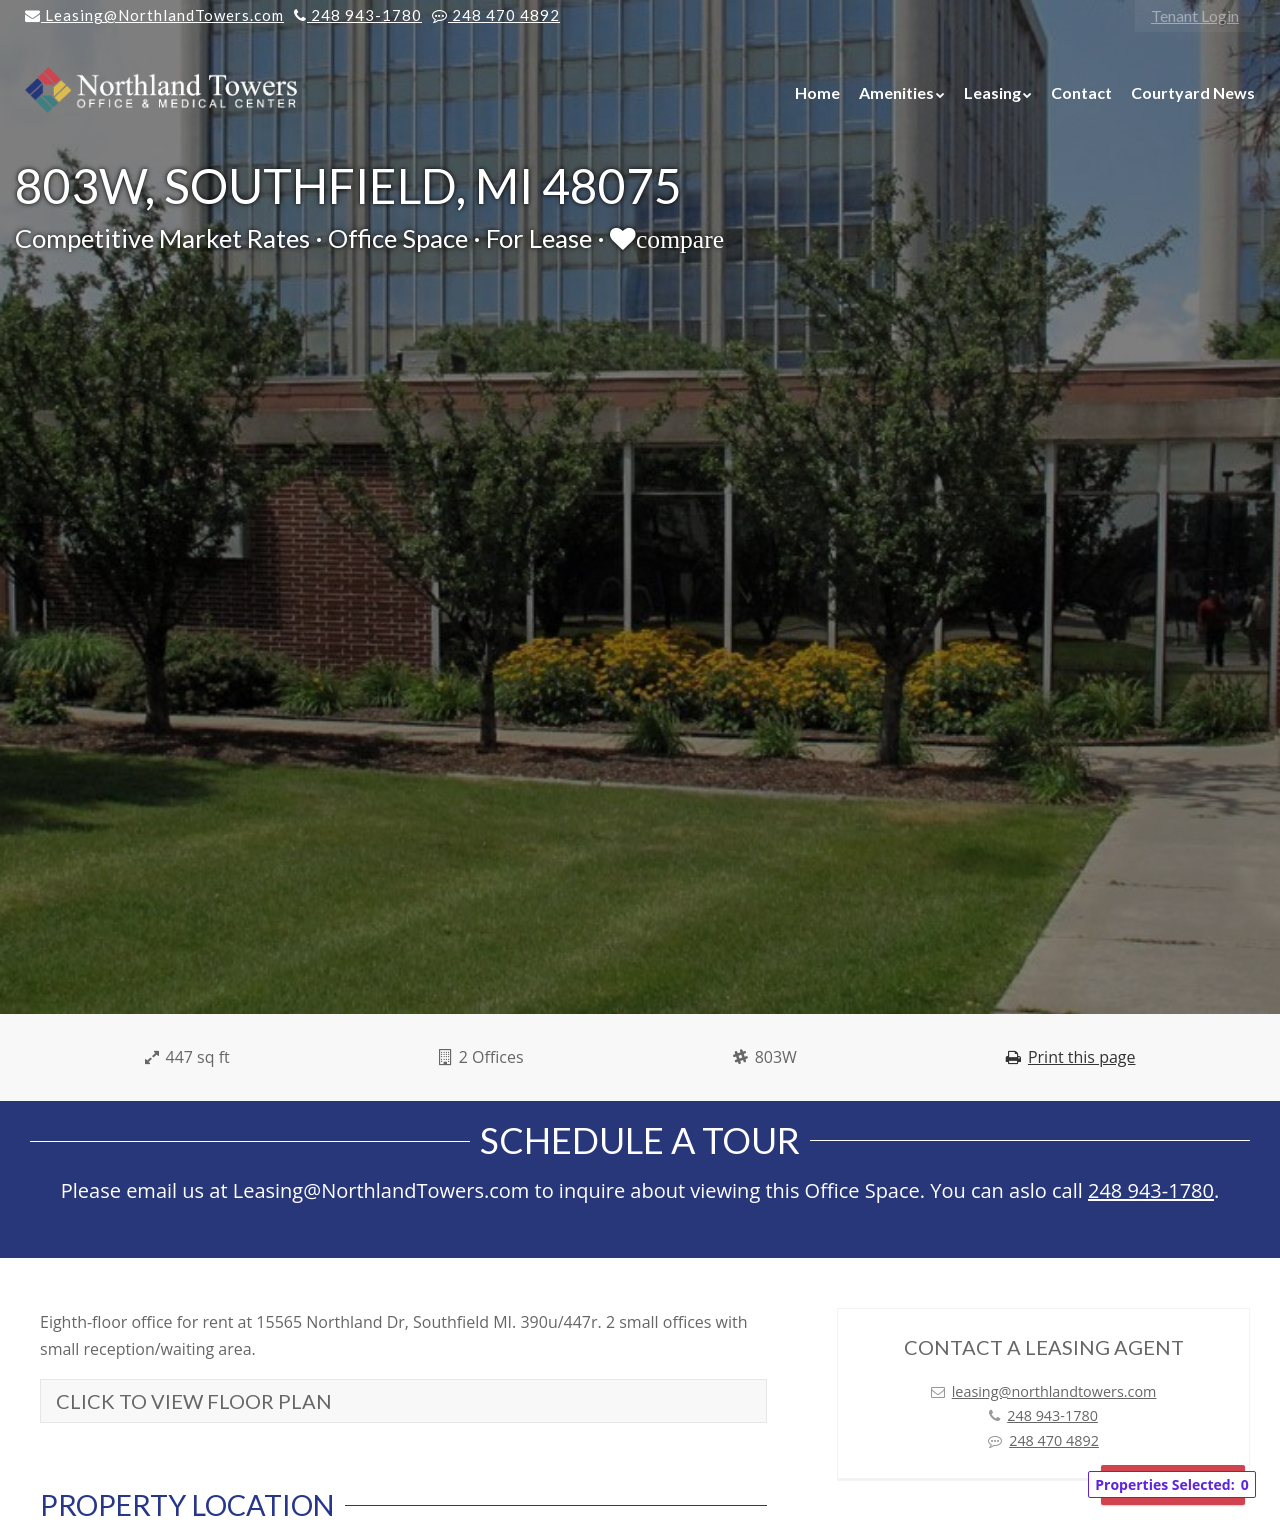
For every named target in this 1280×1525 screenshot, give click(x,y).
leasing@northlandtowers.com (1054, 1391)
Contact (1081, 92)
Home (817, 92)
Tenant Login (1195, 15)
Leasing (992, 92)
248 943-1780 (1151, 1190)
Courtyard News (1193, 92)
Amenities (896, 92)
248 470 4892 (1054, 1440)
